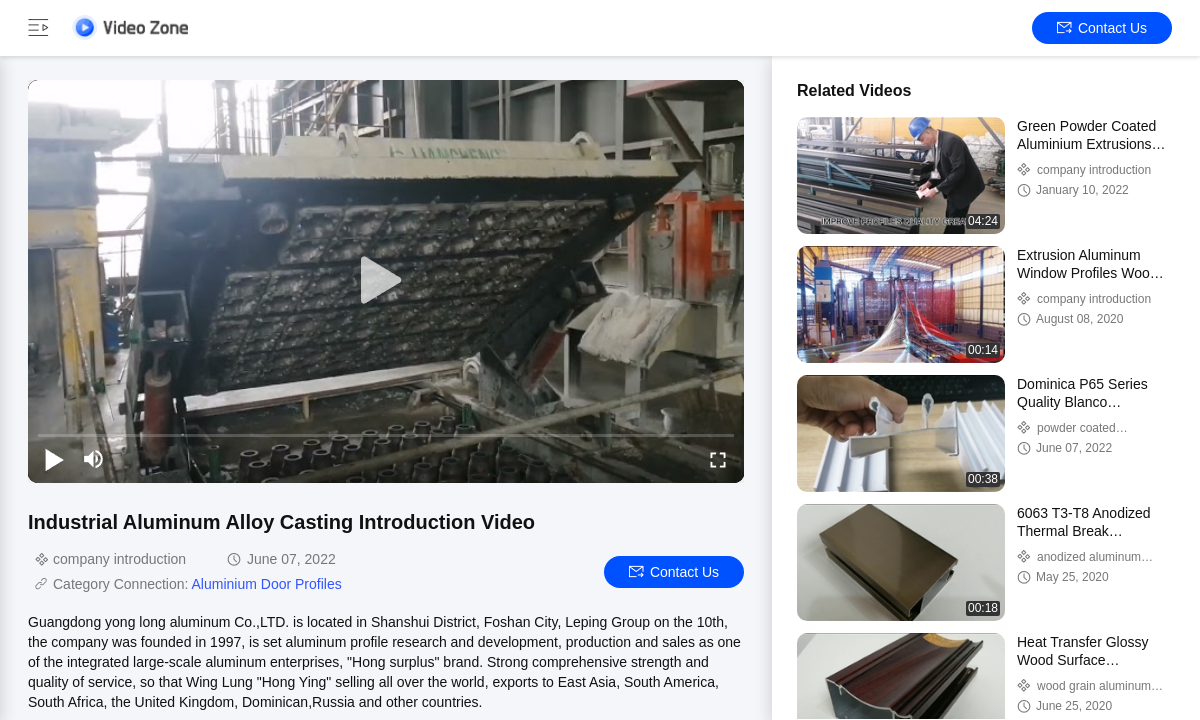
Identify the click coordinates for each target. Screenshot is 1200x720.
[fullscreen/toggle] (718, 459)
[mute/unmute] (94, 459)
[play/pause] (54, 459)
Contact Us (1102, 28)
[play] (386, 281)
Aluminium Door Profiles (267, 584)
